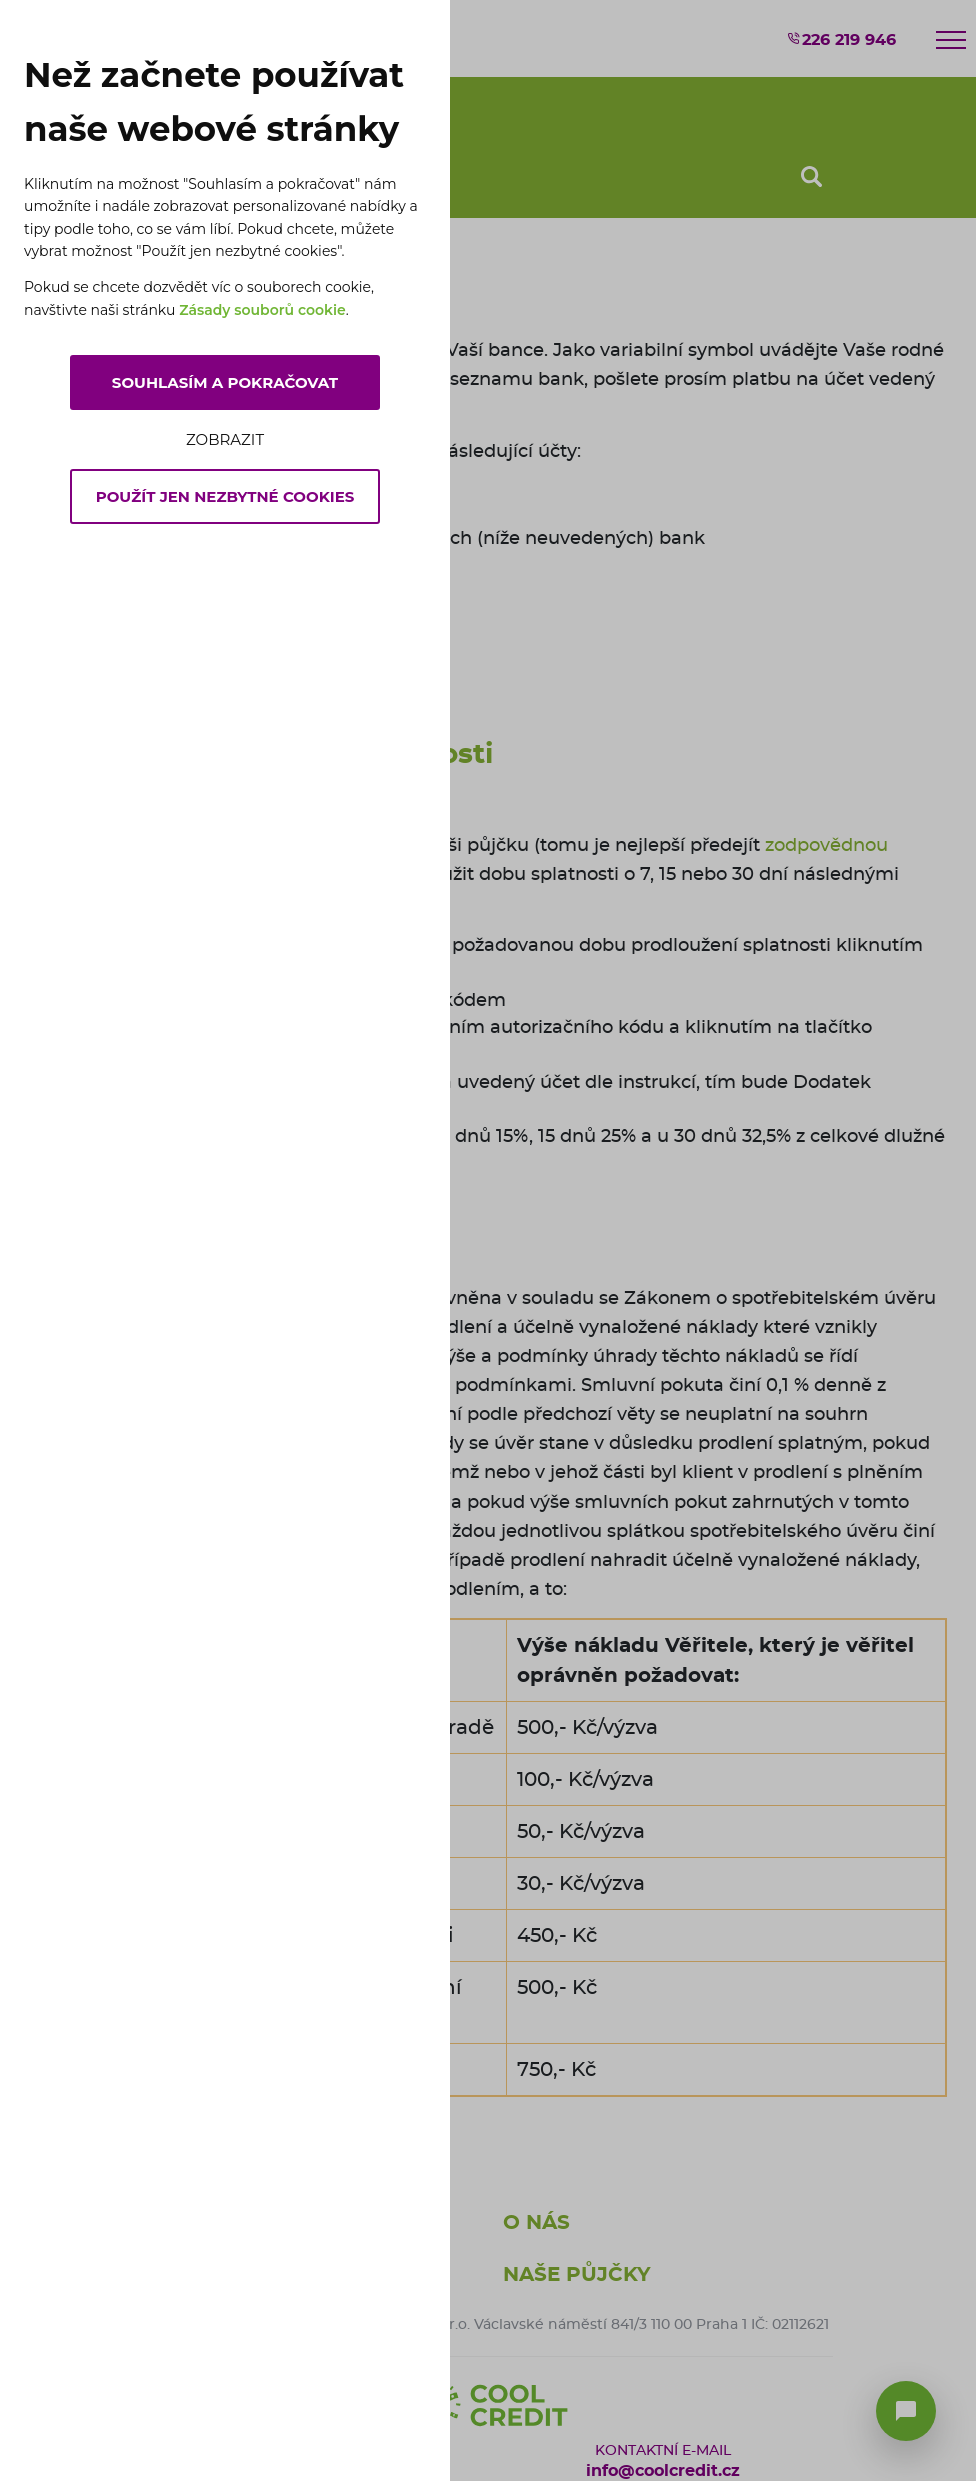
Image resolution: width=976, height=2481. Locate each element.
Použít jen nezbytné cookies (225, 496)
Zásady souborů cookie (262, 310)
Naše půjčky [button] (577, 2275)
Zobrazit (225, 439)
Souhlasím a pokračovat (225, 382)
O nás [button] (536, 2223)
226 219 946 (841, 39)
